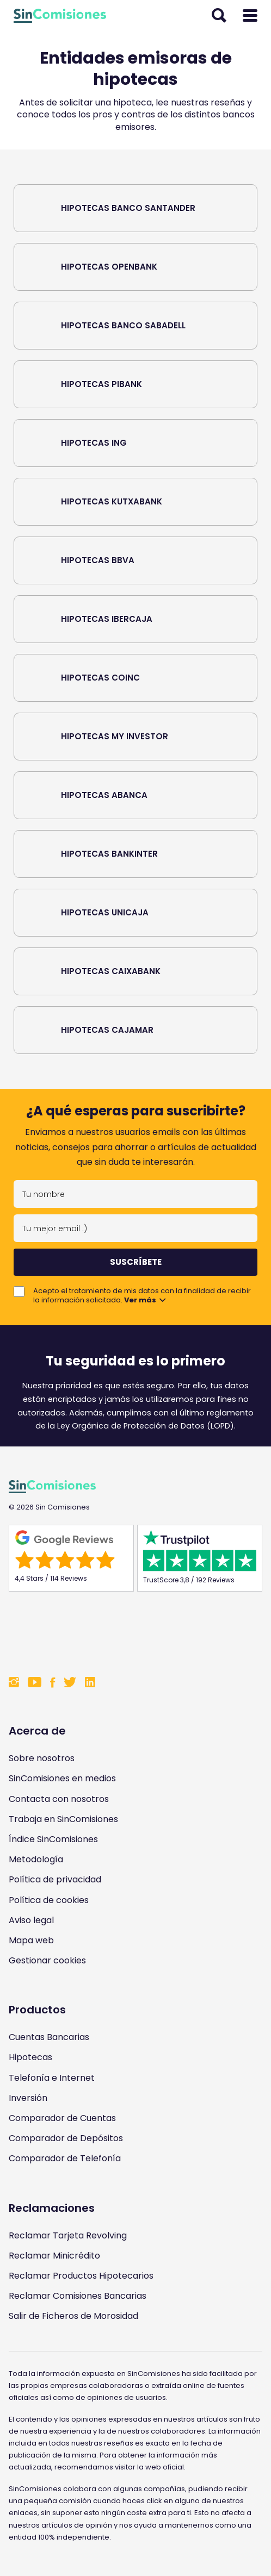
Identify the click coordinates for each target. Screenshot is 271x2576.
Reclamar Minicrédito (54, 2255)
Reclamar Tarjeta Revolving (68, 2235)
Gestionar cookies (47, 1960)
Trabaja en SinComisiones (63, 1819)
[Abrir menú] (250, 16)
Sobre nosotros (42, 1758)
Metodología (36, 1859)
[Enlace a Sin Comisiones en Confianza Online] (135, 1631)
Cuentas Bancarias (49, 2037)
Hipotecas (30, 2057)
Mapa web (31, 1940)
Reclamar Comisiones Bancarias (77, 2296)
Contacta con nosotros (59, 1799)
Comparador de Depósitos (66, 2138)
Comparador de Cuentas (62, 2118)
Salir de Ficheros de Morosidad (73, 2316)
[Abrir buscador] (219, 16)
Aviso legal (31, 1920)
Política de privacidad (55, 1879)
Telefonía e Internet (52, 2078)
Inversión (28, 2098)
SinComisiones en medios (62, 1778)
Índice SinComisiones (53, 1839)
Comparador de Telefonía (65, 2158)
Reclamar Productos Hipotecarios (81, 2275)
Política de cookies (49, 1900)
